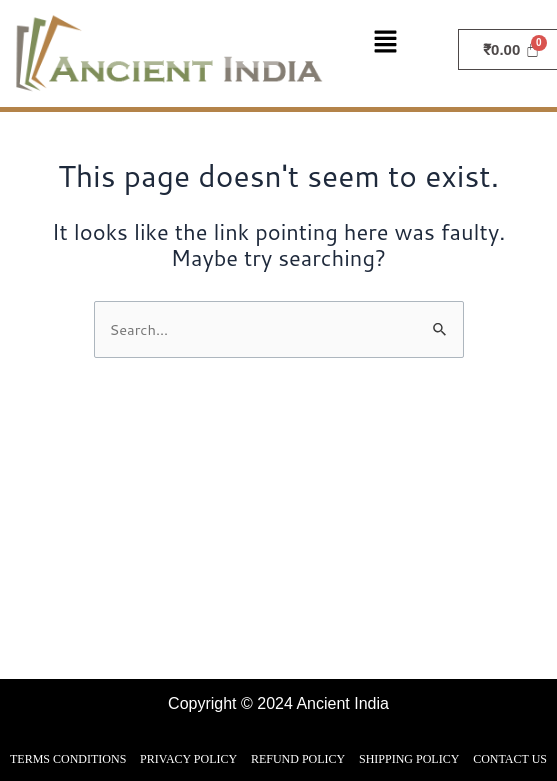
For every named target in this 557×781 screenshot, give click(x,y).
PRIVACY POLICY (188, 759)
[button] (396, 43)
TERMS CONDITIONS (68, 759)
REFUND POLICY (298, 759)
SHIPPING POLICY (409, 759)
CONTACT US (510, 759)
